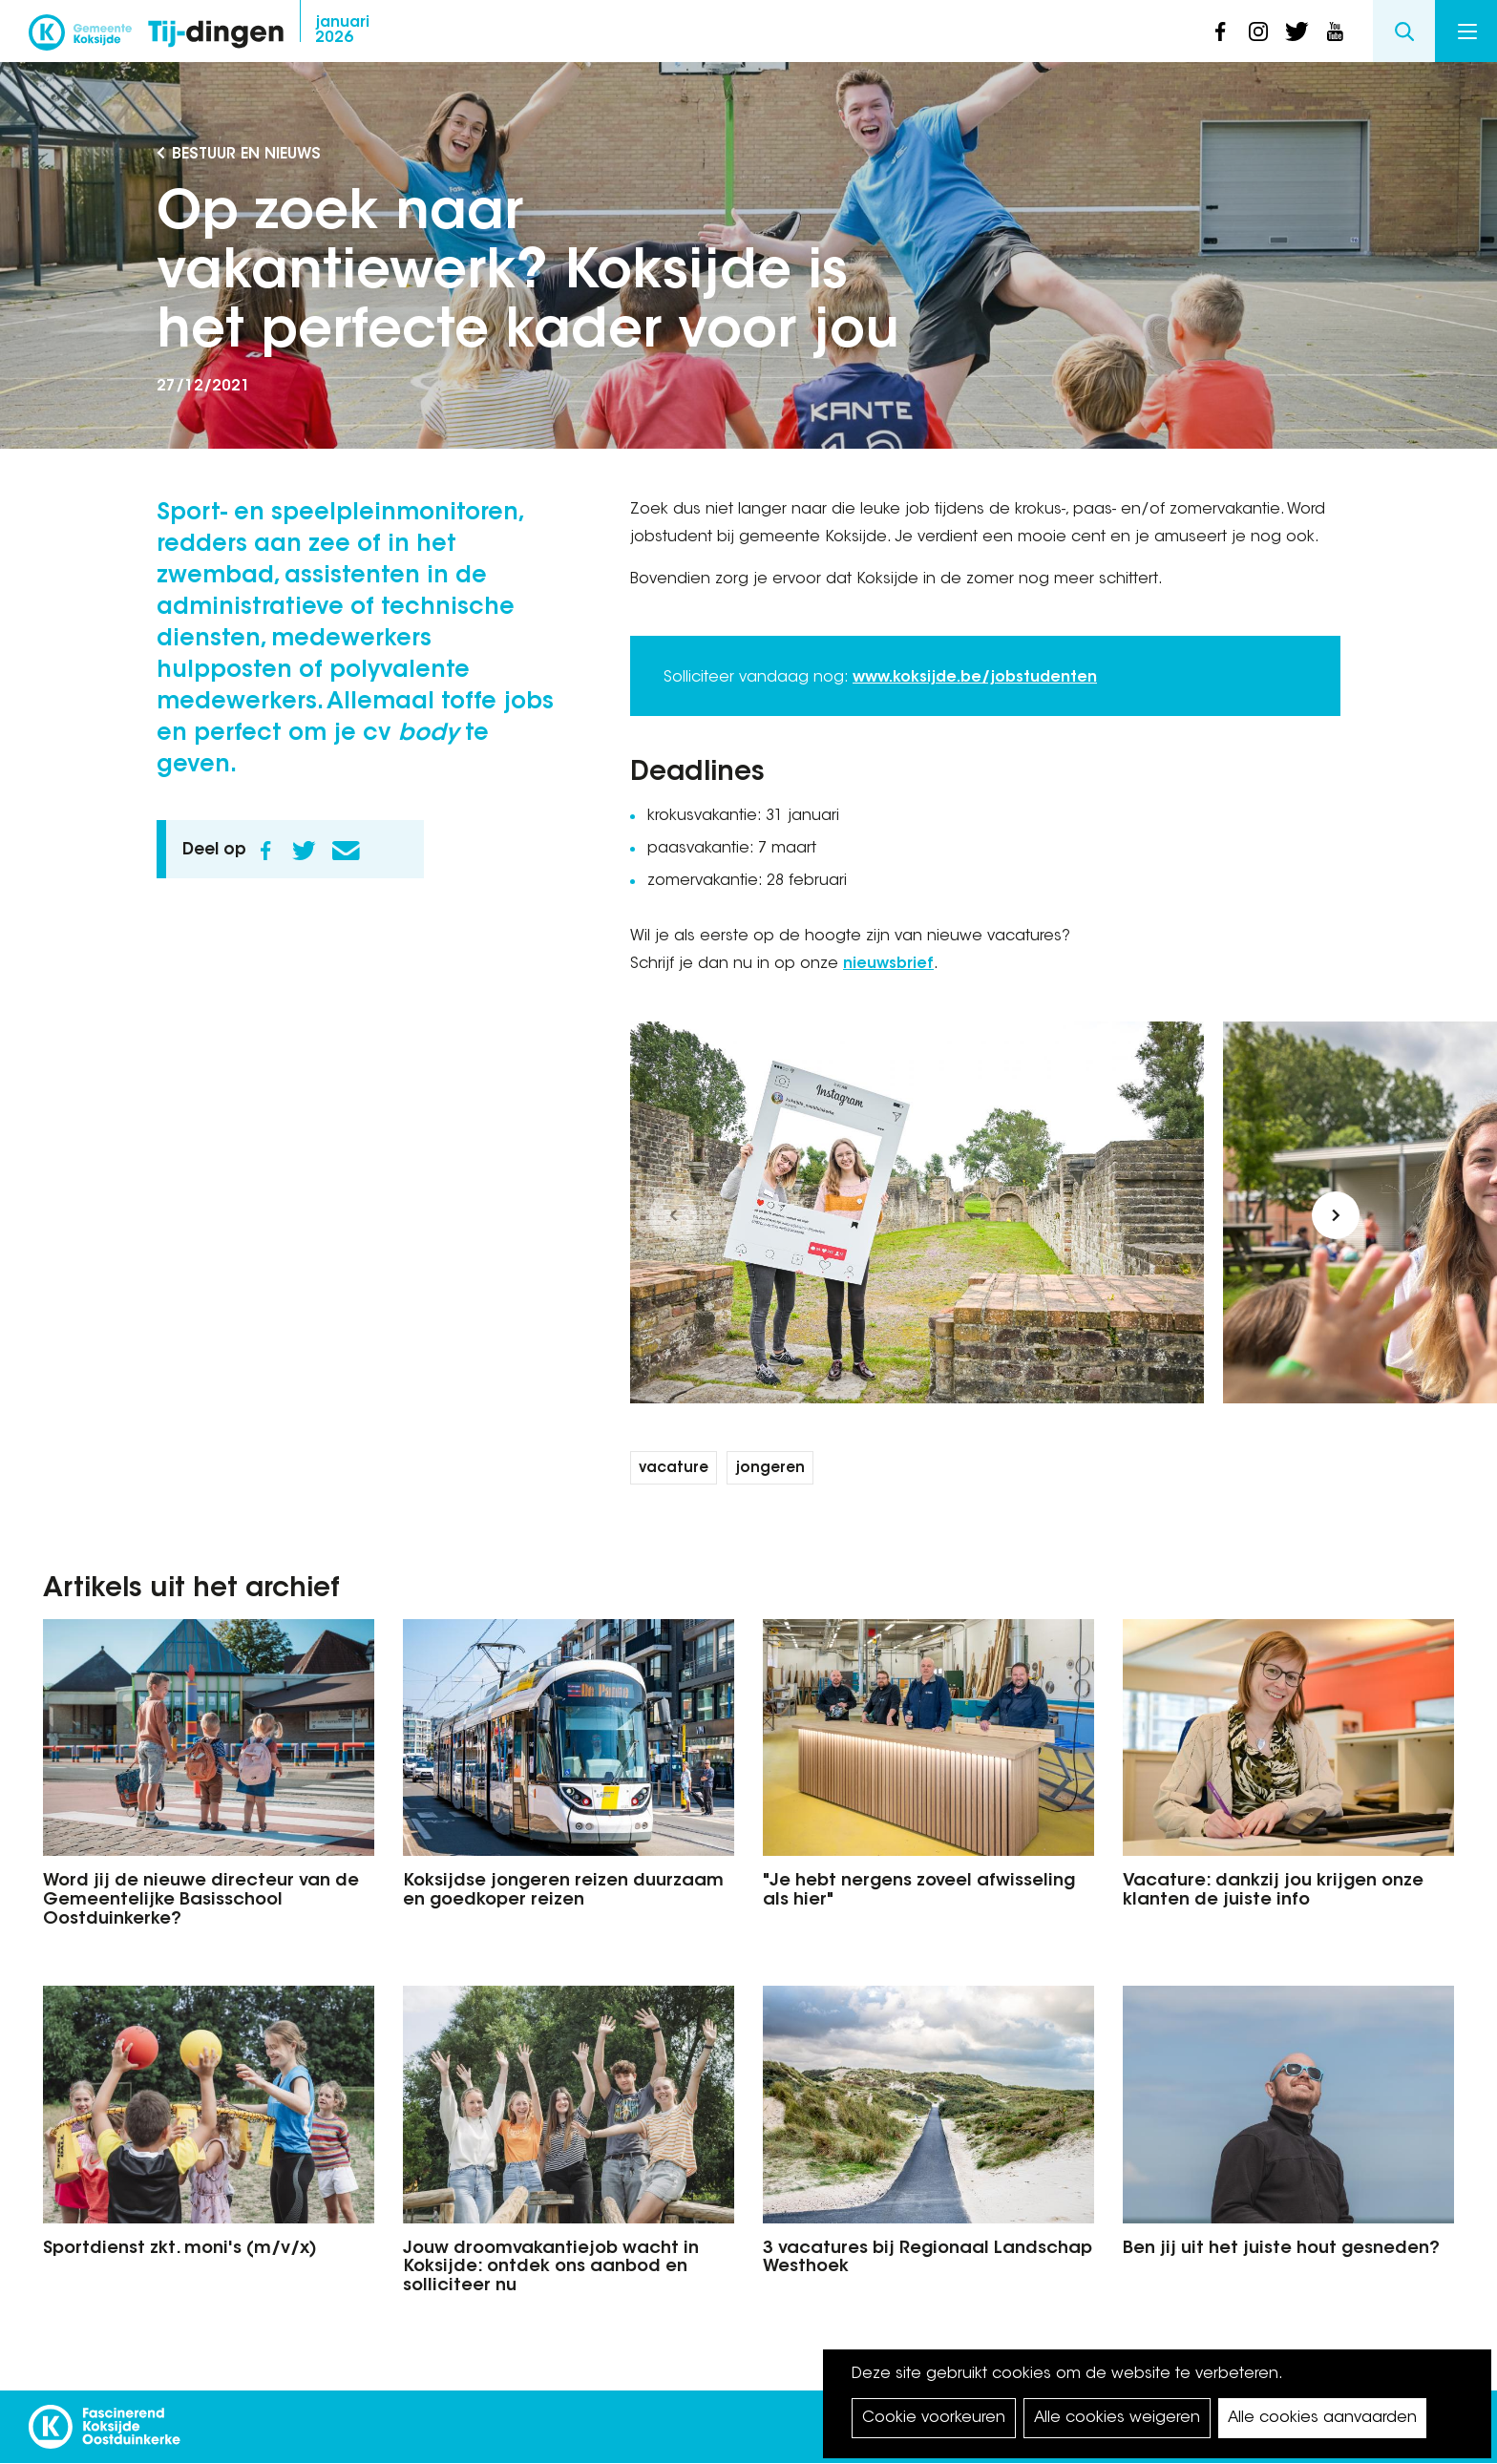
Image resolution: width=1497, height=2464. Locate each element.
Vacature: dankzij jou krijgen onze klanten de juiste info (1273, 1891)
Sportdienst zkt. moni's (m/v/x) (180, 2249)
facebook (1220, 31)
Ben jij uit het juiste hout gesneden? (1281, 2249)
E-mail (346, 850)
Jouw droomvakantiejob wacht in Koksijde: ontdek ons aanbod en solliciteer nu (551, 2268)
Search (1404, 31)
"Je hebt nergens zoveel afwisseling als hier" (919, 1891)
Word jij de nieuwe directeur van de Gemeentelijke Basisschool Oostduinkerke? (201, 1900)
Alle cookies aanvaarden (1322, 2418)
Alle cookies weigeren (1117, 2418)
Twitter (304, 850)
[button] (673, 1215)
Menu (1467, 31)
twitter (1296, 31)
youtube (1335, 31)
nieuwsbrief (888, 964)
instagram (1258, 31)
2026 (342, 30)
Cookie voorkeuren (933, 2418)
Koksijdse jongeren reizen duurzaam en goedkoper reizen (563, 1891)
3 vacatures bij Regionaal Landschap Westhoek (927, 2259)
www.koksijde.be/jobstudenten (975, 677)
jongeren (770, 1469)
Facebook (265, 850)
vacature (673, 1469)
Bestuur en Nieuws (246, 154)
